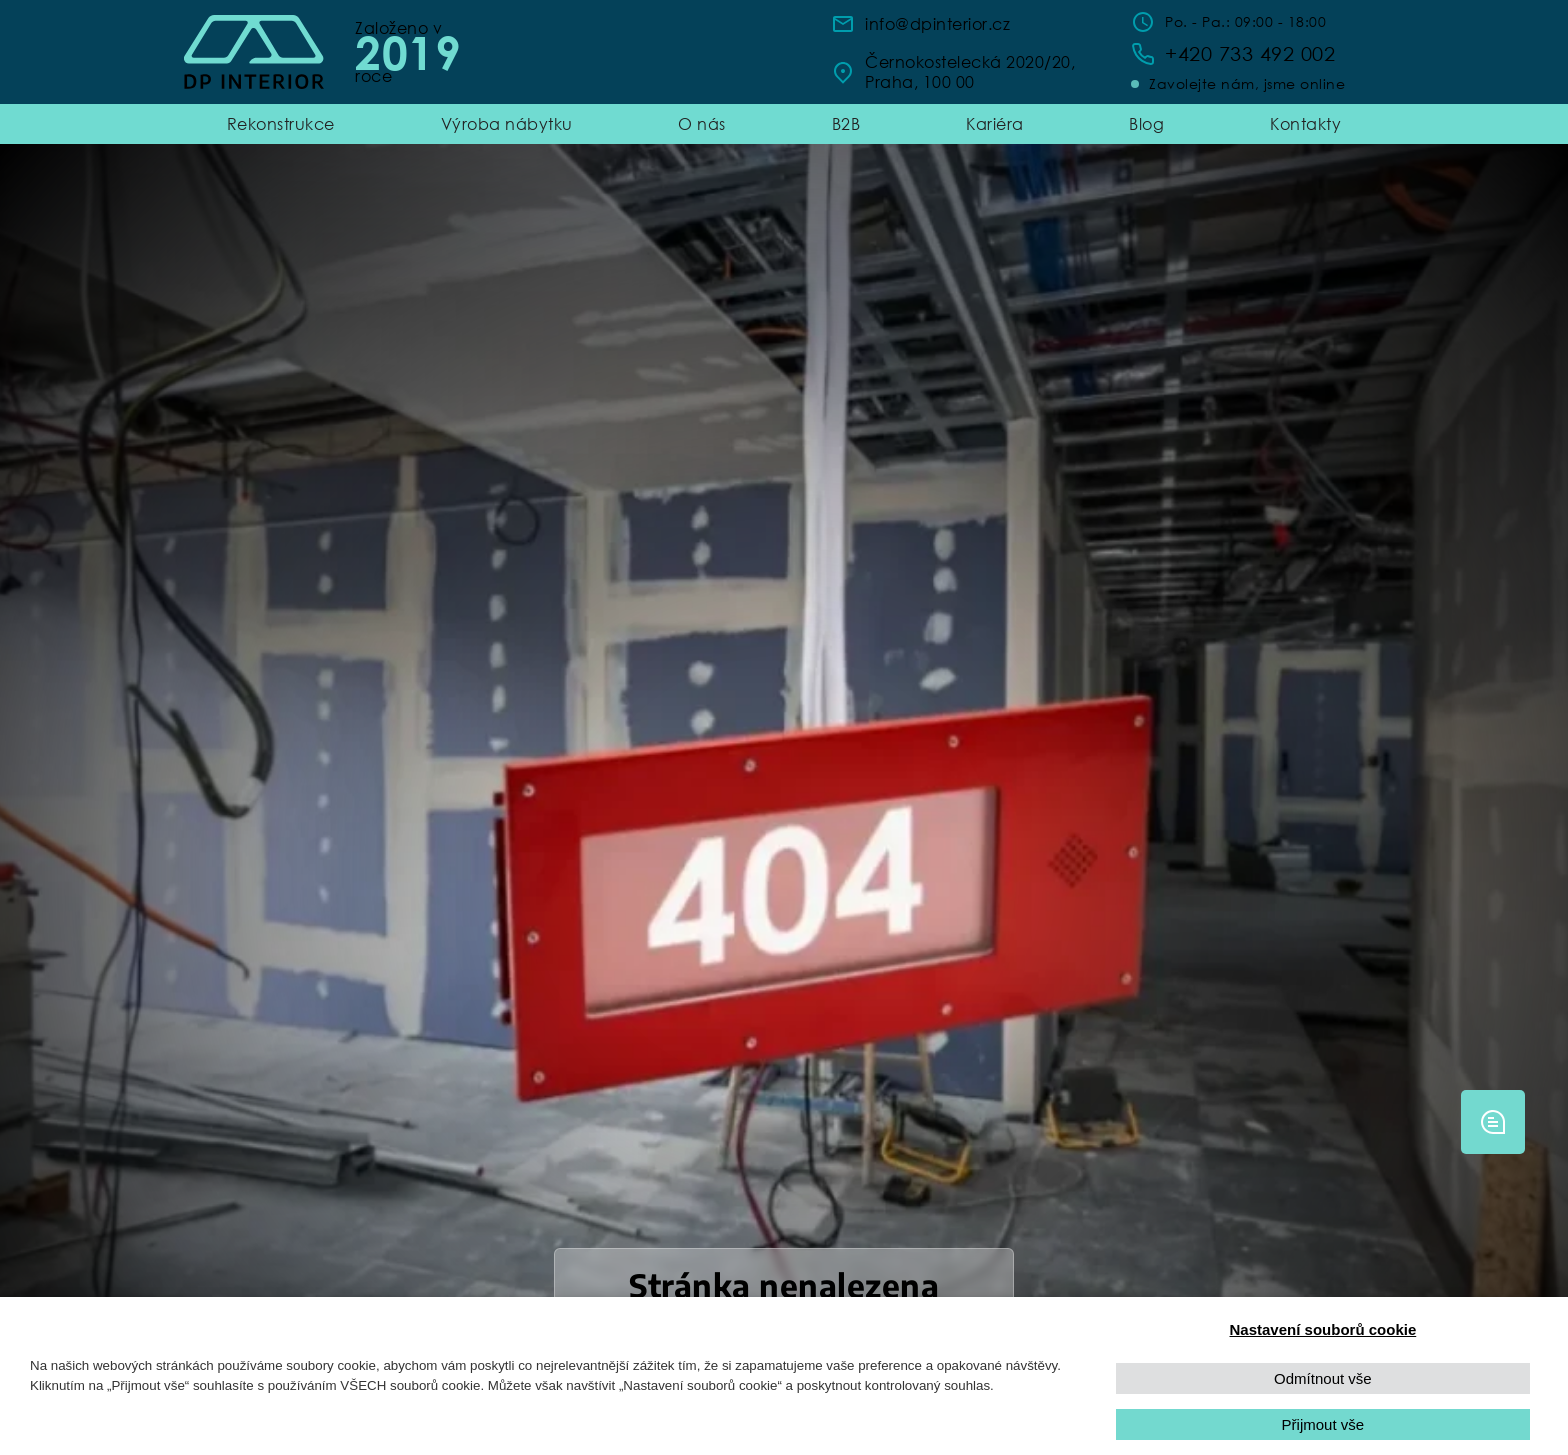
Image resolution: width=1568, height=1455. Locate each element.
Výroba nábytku (507, 123)
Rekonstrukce (281, 123)
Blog (1146, 123)
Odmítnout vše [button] (1323, 1378)
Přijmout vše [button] (1323, 1424)
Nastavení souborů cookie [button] (1323, 1329)
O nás (702, 123)
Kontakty (1305, 123)
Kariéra (995, 123)
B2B (846, 123)
